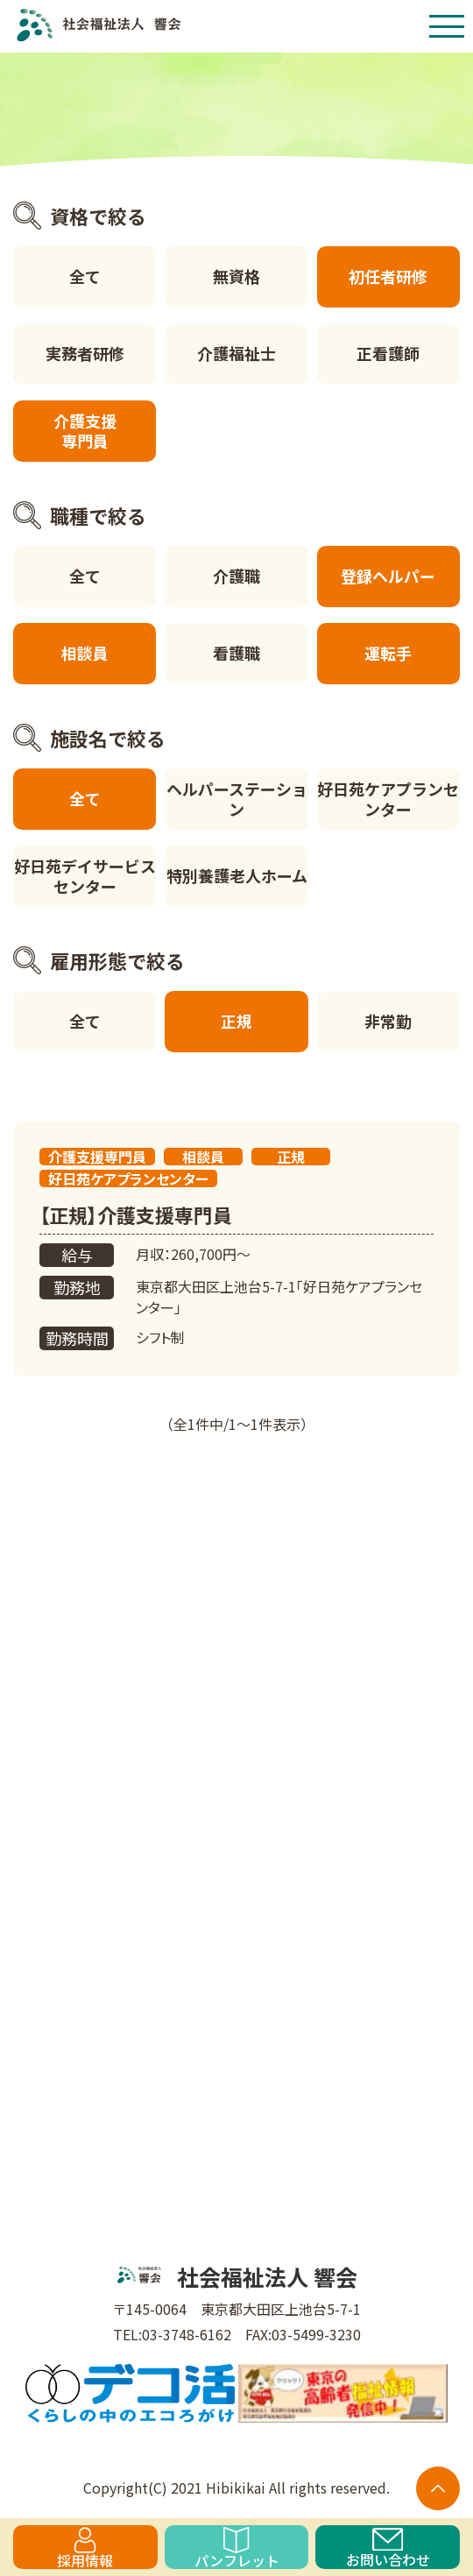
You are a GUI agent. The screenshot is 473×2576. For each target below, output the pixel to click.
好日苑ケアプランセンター (388, 798)
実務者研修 (85, 353)
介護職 (236, 575)
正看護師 (388, 353)
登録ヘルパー (388, 575)
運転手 (388, 652)
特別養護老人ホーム (236, 875)
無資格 (236, 276)
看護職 (236, 652)
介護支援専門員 (84, 430)
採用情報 (85, 2548)
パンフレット (236, 2548)
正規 (236, 1020)
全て (85, 276)
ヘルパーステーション (236, 798)
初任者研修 (388, 276)
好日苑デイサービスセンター (85, 875)
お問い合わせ (388, 2548)
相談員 (85, 652)
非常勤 (388, 1020)
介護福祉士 (236, 353)
